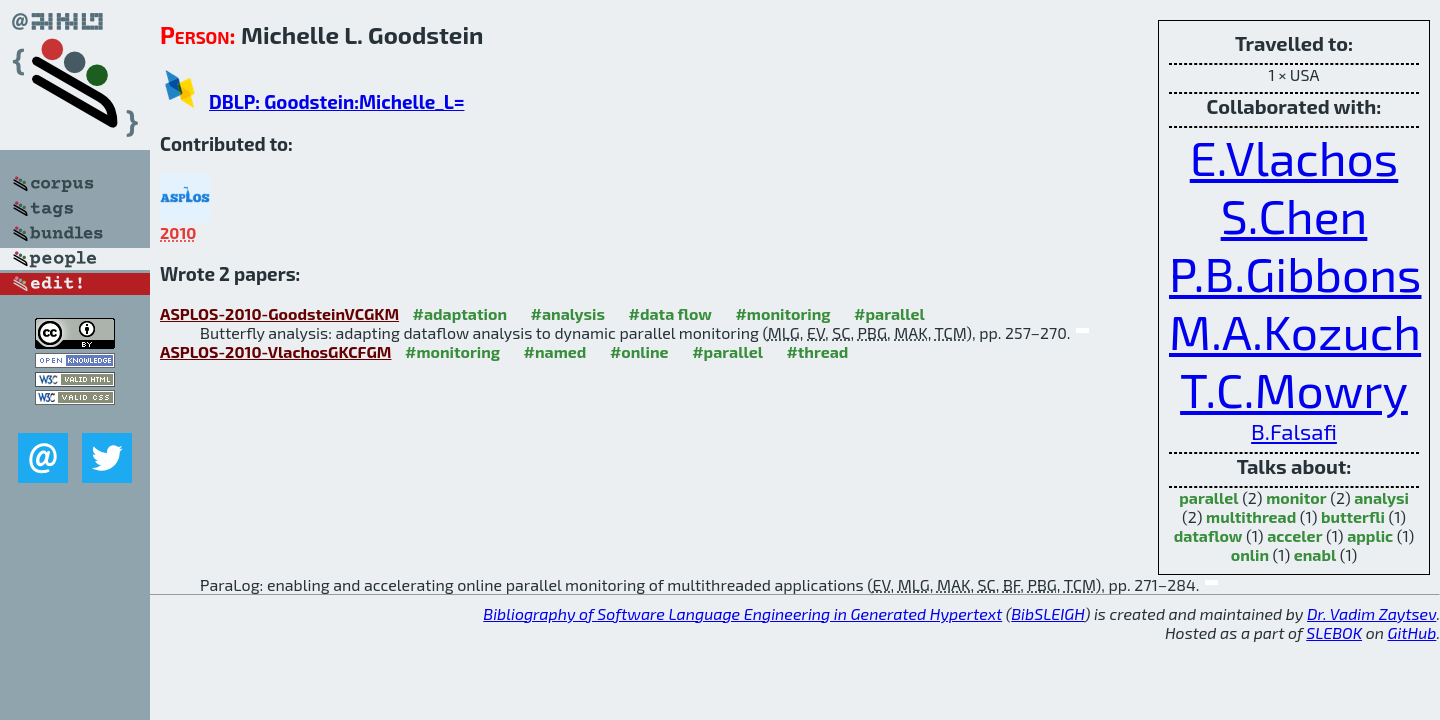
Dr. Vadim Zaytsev (1371, 613)
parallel (1208, 497)
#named (555, 351)
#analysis (568, 313)
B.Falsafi (1294, 431)
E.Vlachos (1294, 157)
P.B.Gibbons (1295, 273)
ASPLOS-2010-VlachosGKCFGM (276, 351)
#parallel (889, 313)
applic (1370, 535)
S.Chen (1294, 215)
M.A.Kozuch (1295, 331)
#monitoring (782, 313)
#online (639, 351)
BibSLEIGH (1047, 613)
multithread (1251, 516)
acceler (1294, 535)
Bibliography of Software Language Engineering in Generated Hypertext (742, 613)
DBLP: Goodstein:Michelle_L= (336, 101)
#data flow (670, 313)
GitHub (1412, 632)
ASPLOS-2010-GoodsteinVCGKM (279, 313)
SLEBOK (1334, 632)
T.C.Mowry (1294, 389)
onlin (1250, 554)
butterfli (1353, 516)
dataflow (1208, 535)
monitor (1296, 497)
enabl (1315, 554)
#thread (817, 351)
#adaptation (460, 313)
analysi (1381, 497)
